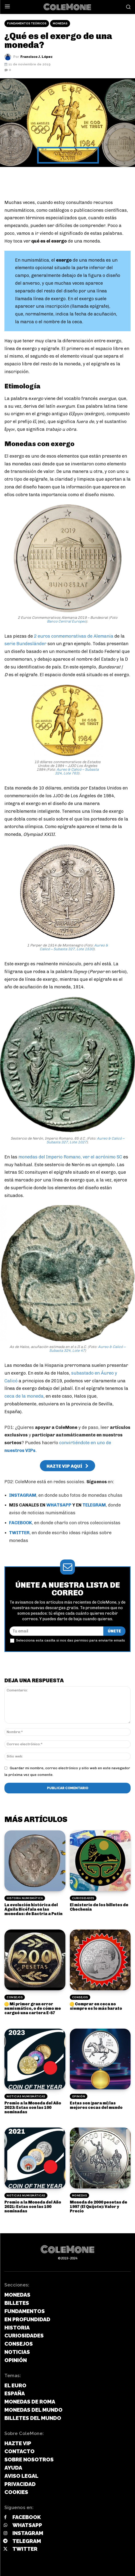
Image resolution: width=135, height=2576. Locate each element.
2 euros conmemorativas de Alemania (73, 636)
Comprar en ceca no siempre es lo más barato (96, 2006)
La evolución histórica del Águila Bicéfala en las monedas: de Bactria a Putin (33, 1909)
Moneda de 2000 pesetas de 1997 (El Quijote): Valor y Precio (98, 2207)
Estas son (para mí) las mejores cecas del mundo (96, 2105)
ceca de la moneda (23, 1396)
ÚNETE (114, 1631)
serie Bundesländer (25, 643)
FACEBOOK (20, 1522)
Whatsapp (27, 2525)
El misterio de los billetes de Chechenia (99, 1907)
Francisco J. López (36, 57)
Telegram (26, 2541)
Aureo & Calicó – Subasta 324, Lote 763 (77, 771)
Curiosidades (83, 1898)
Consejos (15, 1997)
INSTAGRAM (22, 1495)
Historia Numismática (25, 1898)
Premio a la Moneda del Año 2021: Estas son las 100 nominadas (32, 2207)
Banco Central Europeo (66, 621)
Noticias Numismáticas (26, 2096)
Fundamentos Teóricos (26, 23)
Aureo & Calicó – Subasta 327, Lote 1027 (86, 1140)
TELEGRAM (94, 1505)
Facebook (26, 2517)
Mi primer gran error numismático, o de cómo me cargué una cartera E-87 (32, 2008)
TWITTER (19, 1532)
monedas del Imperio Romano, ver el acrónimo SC (70, 1157)
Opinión (78, 2096)
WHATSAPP (58, 1505)
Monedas (60, 23)
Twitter (24, 2549)
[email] (56, 1631)
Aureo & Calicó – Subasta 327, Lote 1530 (74, 947)
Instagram (27, 2533)
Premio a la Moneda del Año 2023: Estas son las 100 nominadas (32, 2107)
